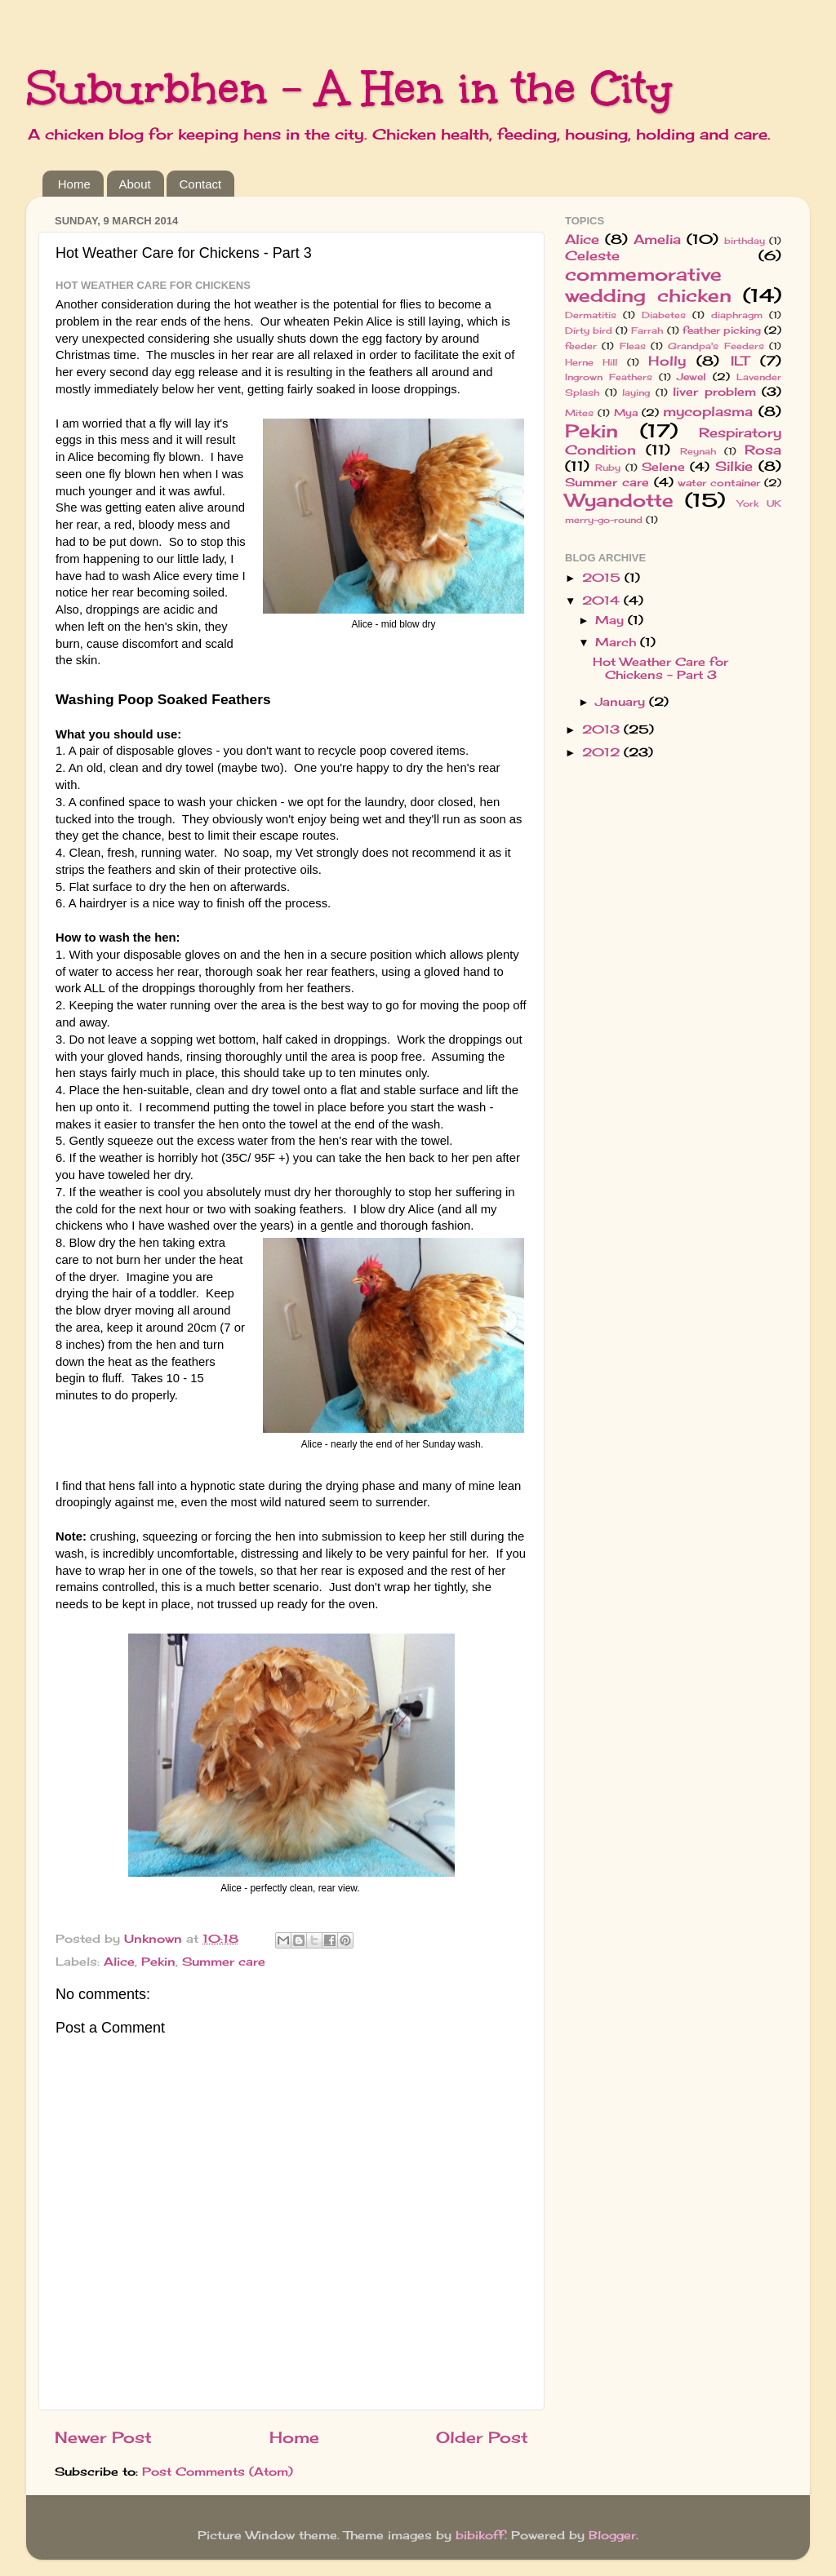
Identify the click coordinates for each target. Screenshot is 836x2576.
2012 (603, 752)
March (617, 642)
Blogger (612, 2535)
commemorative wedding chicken (648, 285)
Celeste (592, 255)
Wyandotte (619, 500)
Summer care (223, 1961)
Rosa (763, 449)
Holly (667, 360)
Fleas (633, 346)
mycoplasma (708, 411)
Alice (119, 1961)
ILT (740, 360)
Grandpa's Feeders (715, 346)
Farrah (647, 330)
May (611, 620)
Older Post (482, 2437)
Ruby (607, 467)
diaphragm (737, 315)
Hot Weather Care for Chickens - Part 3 (660, 668)
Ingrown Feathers (608, 377)
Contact (200, 184)
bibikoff (480, 2535)
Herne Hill (591, 362)
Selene (663, 466)
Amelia (657, 239)
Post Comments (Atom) (217, 2471)
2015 (603, 577)
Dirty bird (588, 330)
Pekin (158, 1961)
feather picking (722, 330)
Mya (626, 412)
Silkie (734, 466)
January (622, 701)
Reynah (698, 451)
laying (636, 392)
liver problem (714, 391)
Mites (579, 413)
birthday (744, 240)
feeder (581, 346)
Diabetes (664, 315)
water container (719, 483)
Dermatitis (590, 315)
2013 (603, 729)
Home (74, 184)
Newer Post (103, 2437)
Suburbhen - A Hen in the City (349, 88)
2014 (603, 600)
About (135, 184)
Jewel (691, 376)
